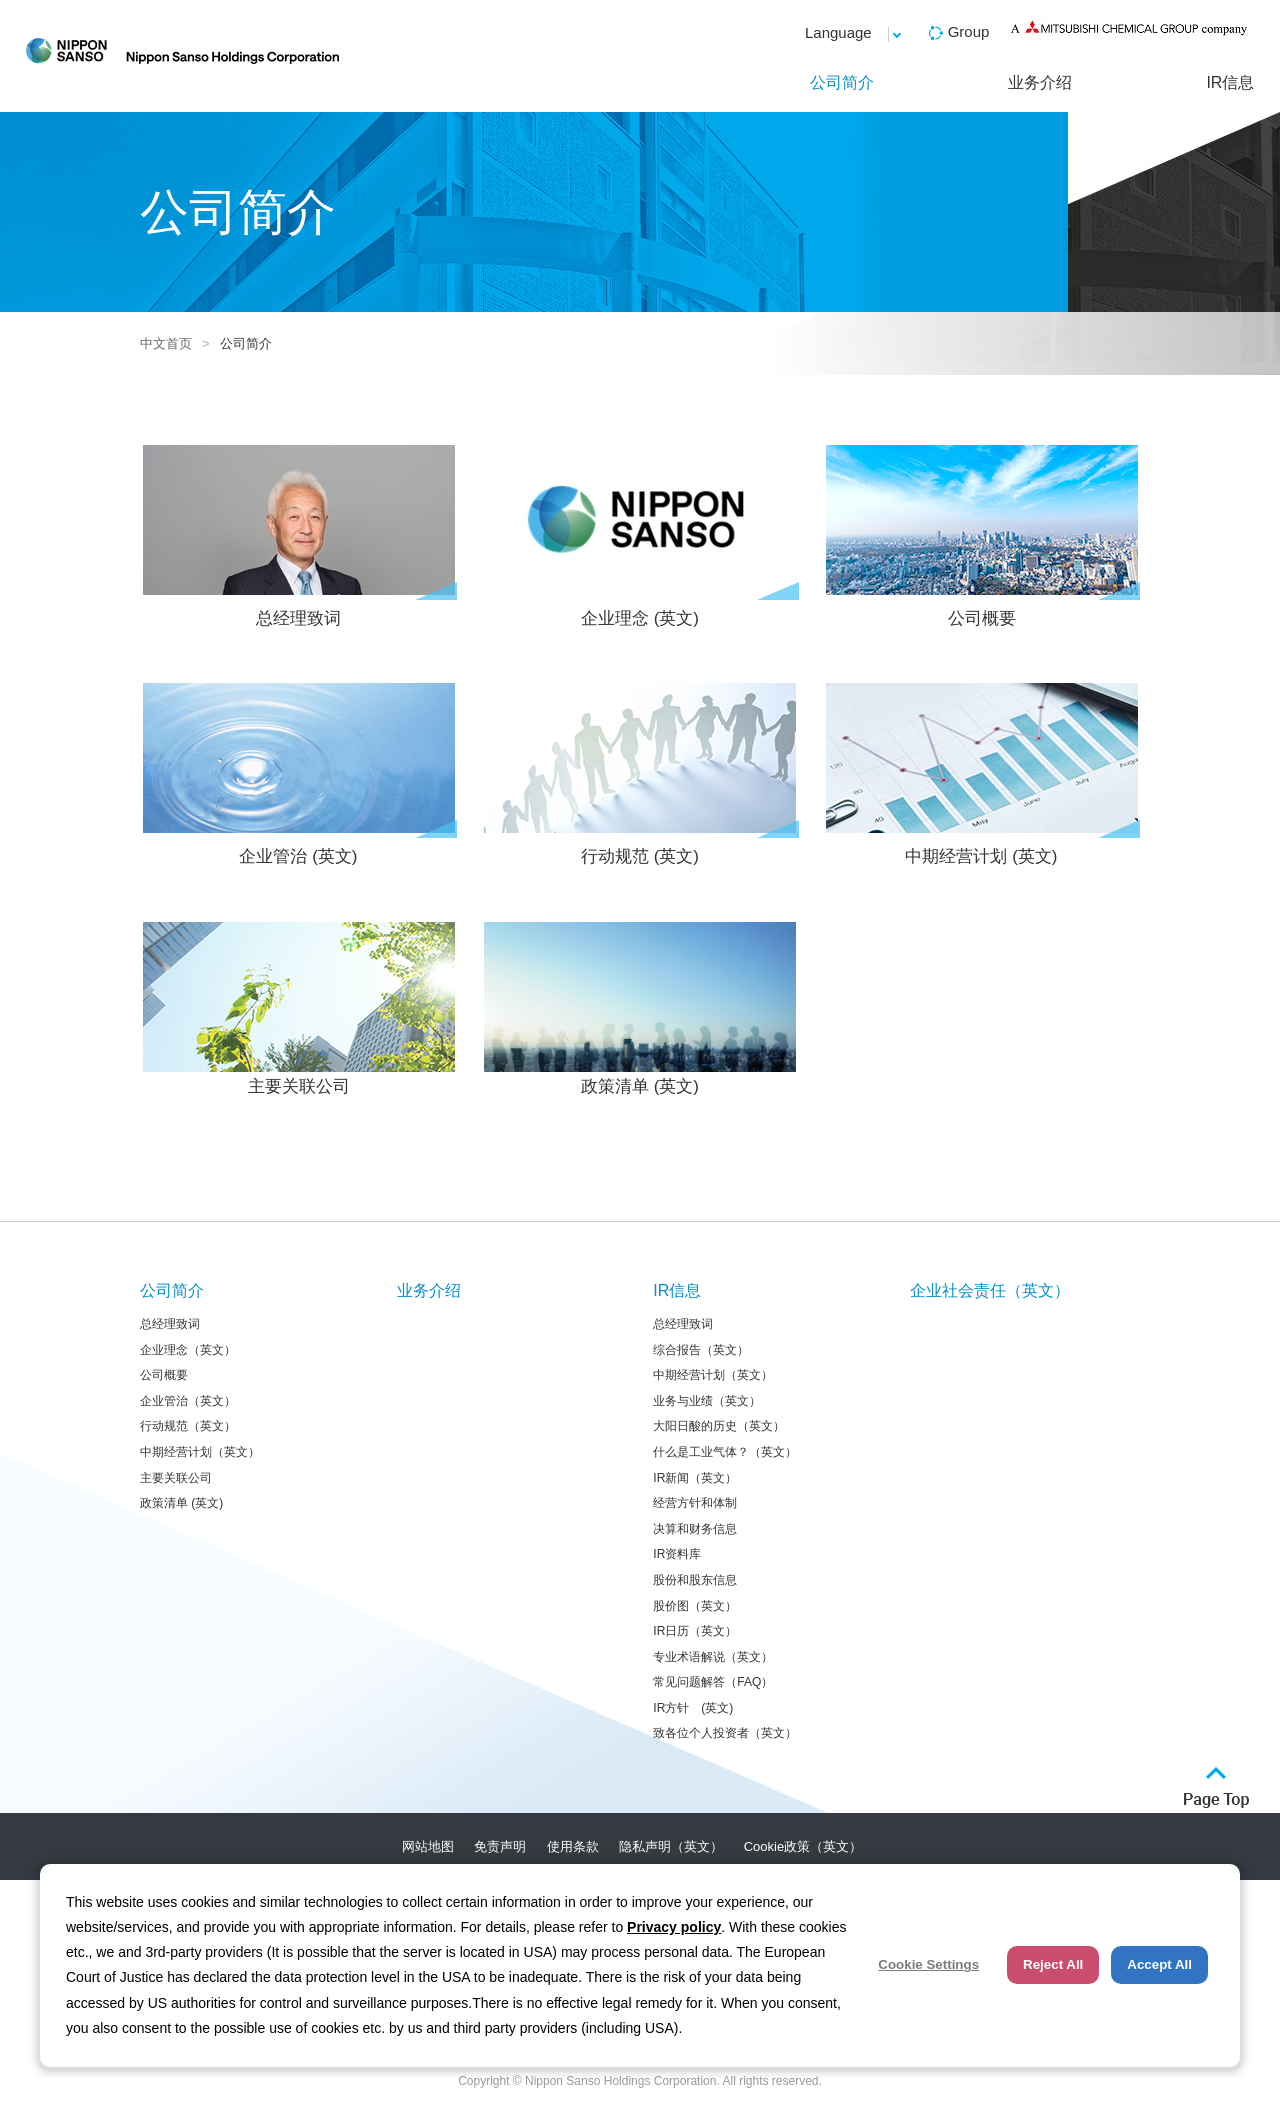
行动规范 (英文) (640, 774)
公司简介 (842, 82)
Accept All (1159, 1964)
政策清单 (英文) (640, 1009)
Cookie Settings (928, 1964)
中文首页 (166, 343)
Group (969, 31)
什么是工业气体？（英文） (725, 1452)
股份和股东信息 (695, 1580)
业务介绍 (1040, 82)
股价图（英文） (695, 1606)
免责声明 (500, 1846)
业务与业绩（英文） (707, 1401)
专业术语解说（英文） (713, 1657)
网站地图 (428, 1846)
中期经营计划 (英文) (981, 774)
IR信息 (1230, 82)
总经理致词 (298, 536)
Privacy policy (674, 1927)
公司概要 (981, 536)
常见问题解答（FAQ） (713, 1682)
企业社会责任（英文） (990, 1290)
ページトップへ (1216, 1787)
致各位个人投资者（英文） (725, 1733)
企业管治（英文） (188, 1401)
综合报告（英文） (701, 1350)
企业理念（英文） (188, 1350)
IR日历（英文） (695, 1631)
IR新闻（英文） (695, 1478)
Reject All (1053, 1964)
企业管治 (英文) (298, 774)
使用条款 (573, 1846)
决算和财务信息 (695, 1529)
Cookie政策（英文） (803, 1846)
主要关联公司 (299, 1009)
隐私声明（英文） (671, 1846)
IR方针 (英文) (693, 1708)
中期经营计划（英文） (200, 1452)
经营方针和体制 (695, 1503)
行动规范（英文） (188, 1426)
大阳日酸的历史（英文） (719, 1426)
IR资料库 (677, 1554)
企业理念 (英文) (640, 536)
